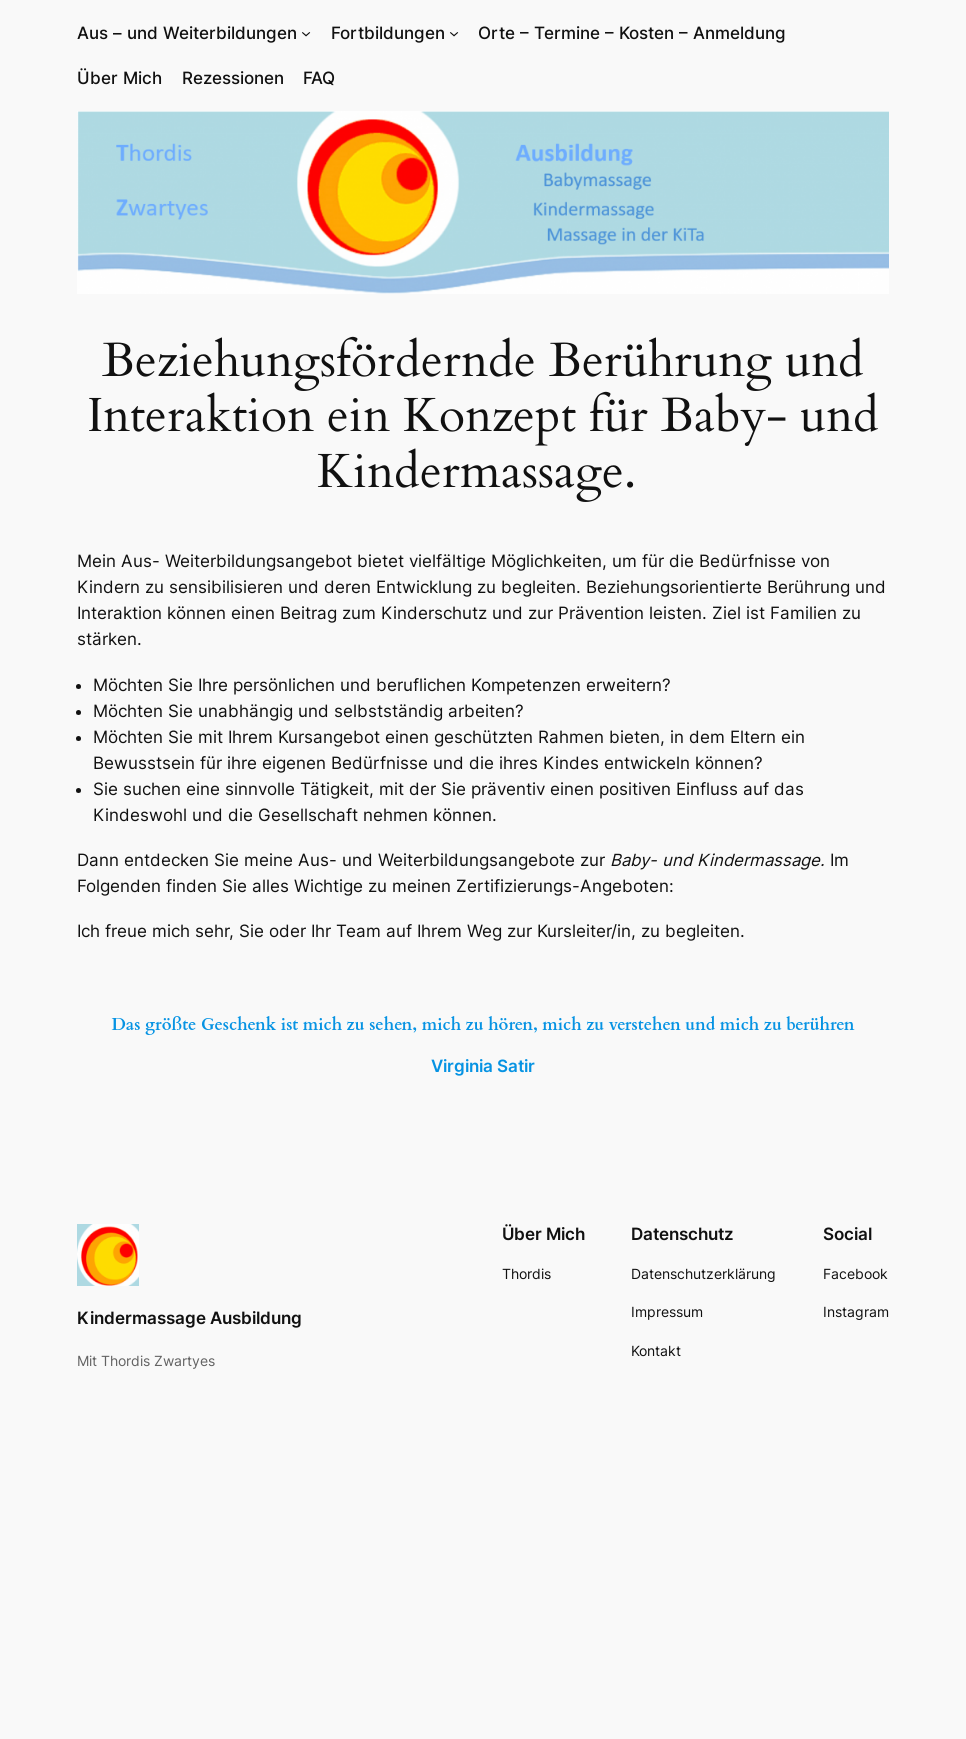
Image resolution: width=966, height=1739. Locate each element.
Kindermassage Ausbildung (189, 1318)
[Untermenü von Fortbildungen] (454, 33)
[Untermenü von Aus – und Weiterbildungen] (306, 33)
